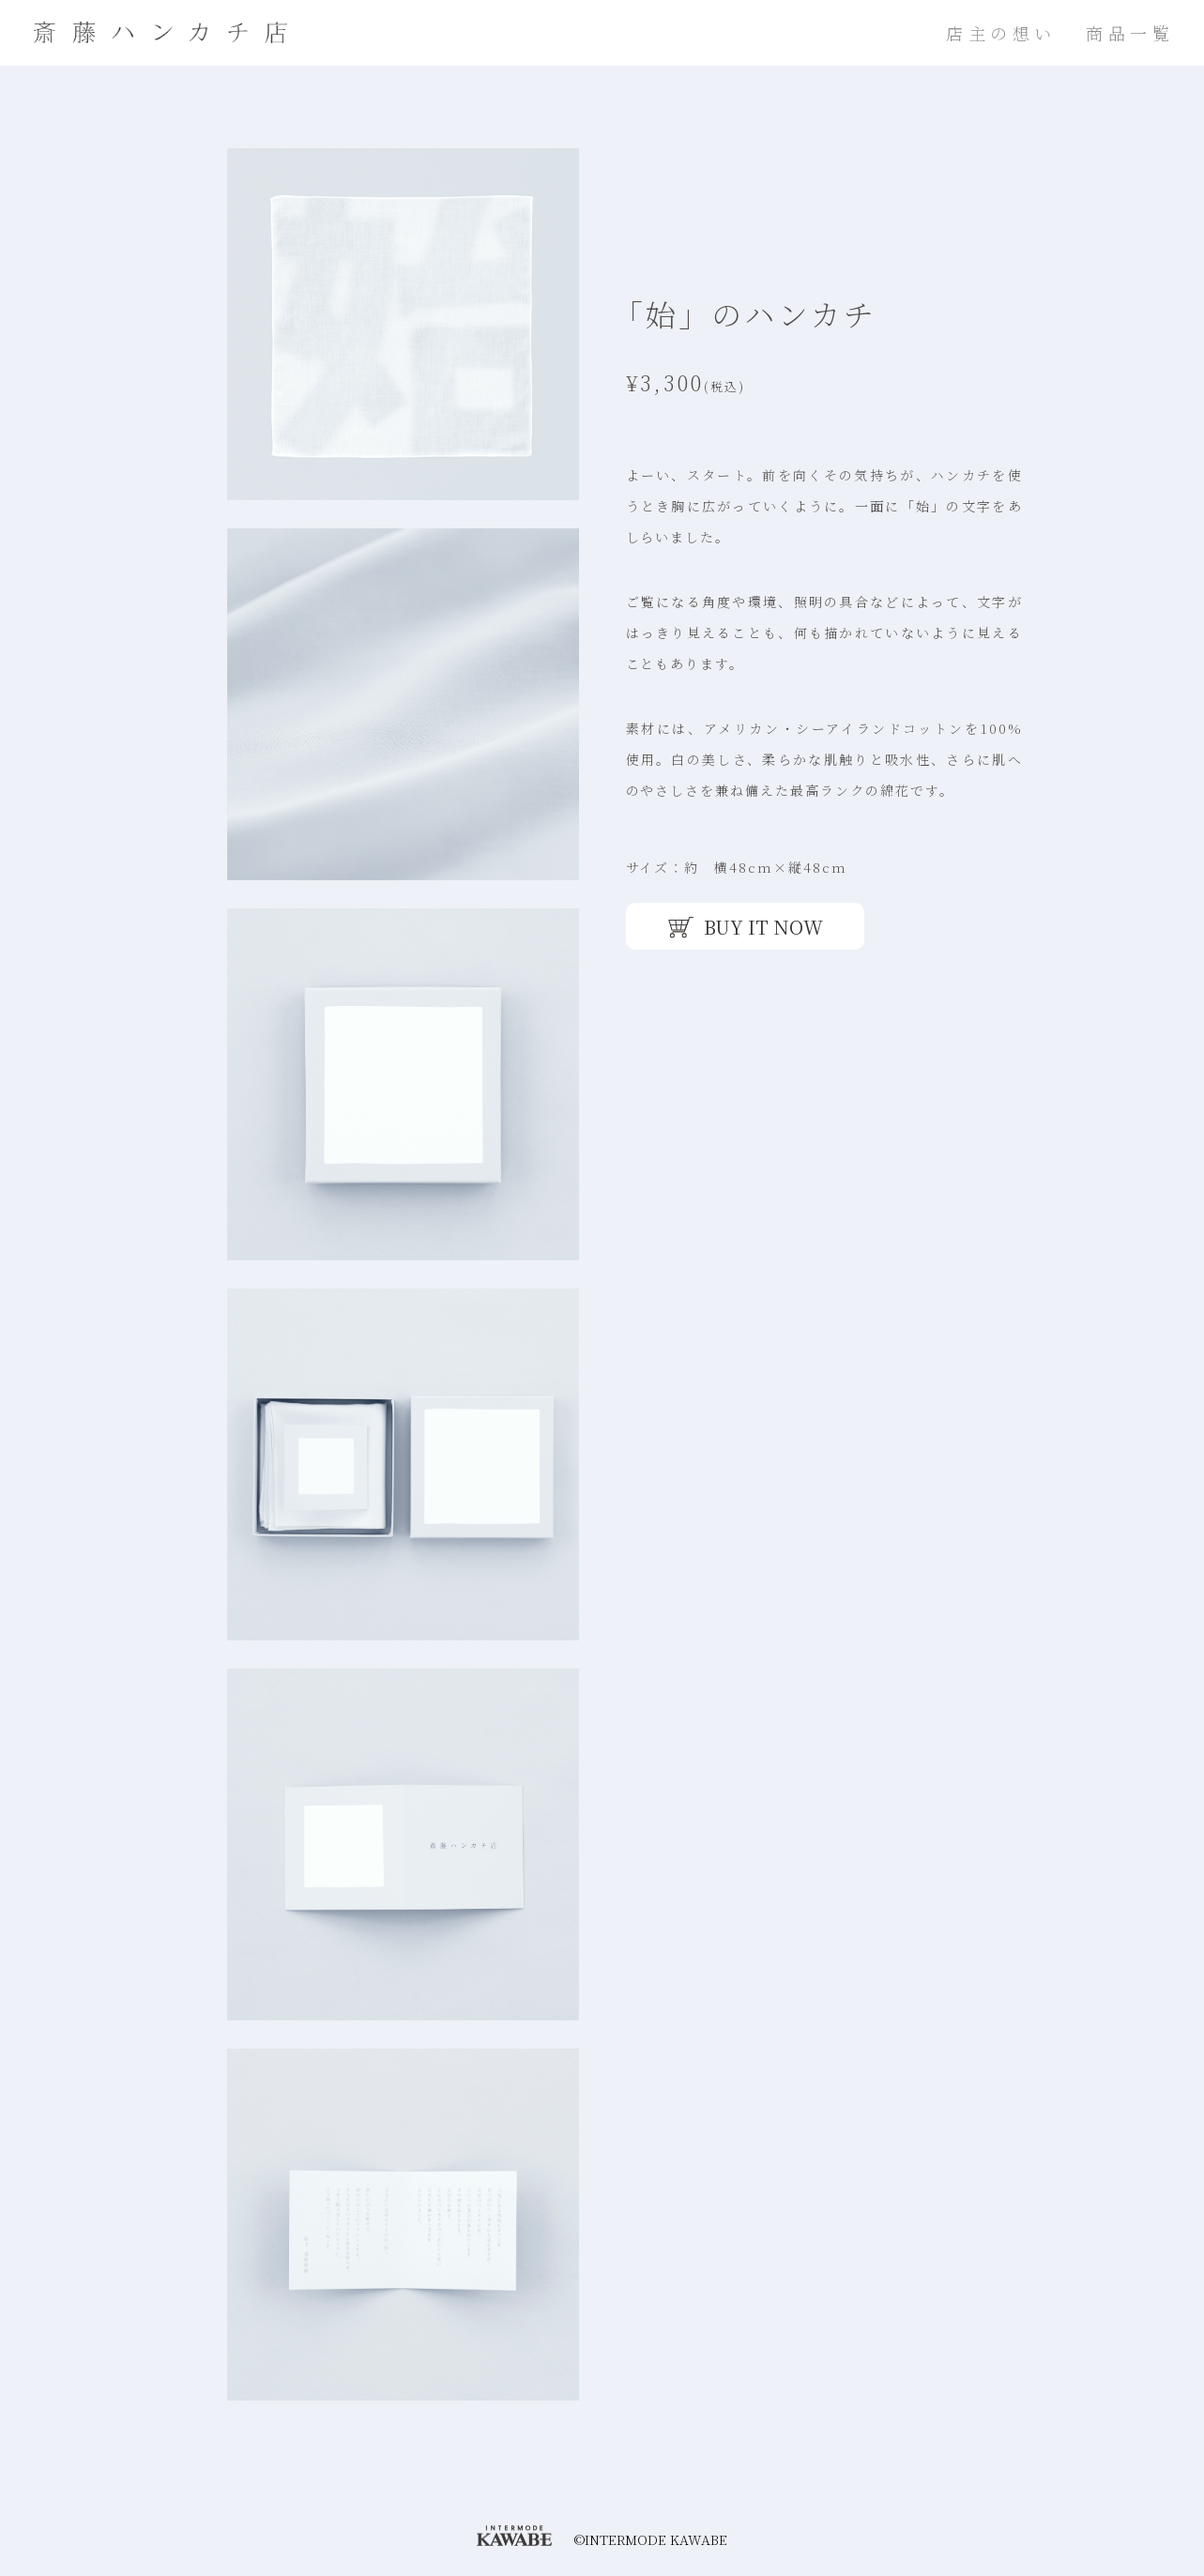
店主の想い (1001, 33)
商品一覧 (1130, 33)
